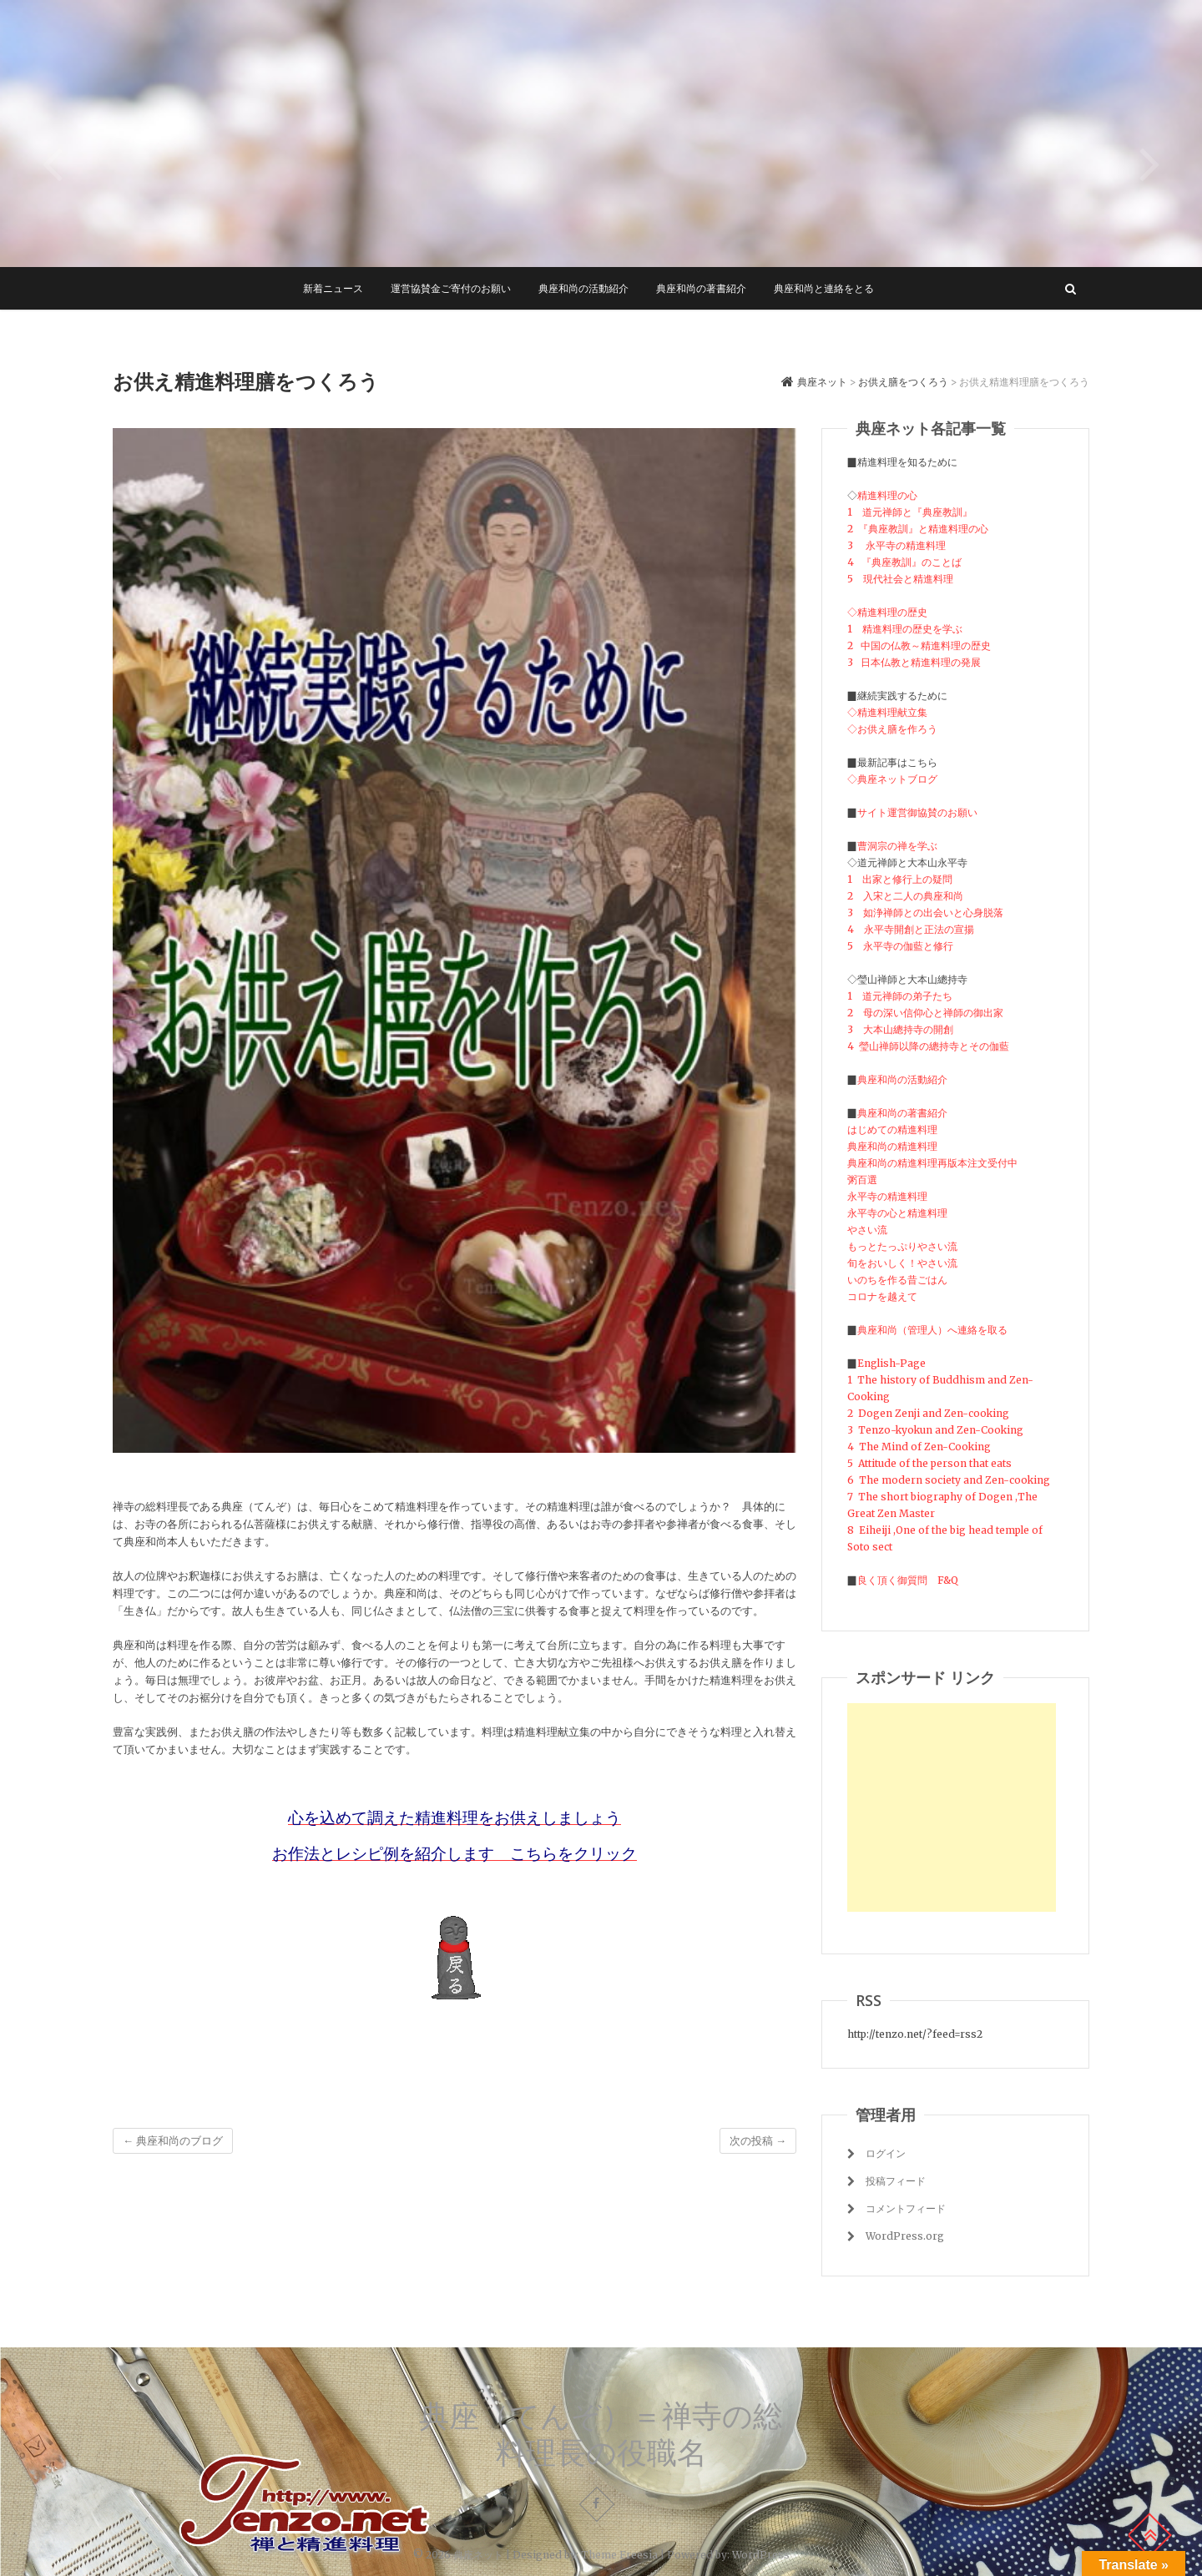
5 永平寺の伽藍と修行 (900, 946)
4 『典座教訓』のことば (904, 562)
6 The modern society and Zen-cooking (948, 1480)
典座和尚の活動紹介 (583, 288)
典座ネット (478, 2554)
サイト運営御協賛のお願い (917, 812)
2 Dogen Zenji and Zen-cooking (928, 1413)
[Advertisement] (951, 1807)
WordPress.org (905, 2236)
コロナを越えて (882, 1296)
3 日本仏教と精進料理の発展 (914, 662)
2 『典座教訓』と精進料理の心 (917, 528)
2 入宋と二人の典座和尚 (905, 896)
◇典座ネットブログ (892, 779)
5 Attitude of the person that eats (929, 1463)
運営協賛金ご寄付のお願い (451, 288)
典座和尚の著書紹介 (701, 288)
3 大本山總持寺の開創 (900, 1029)
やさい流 (867, 1229)
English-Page (891, 1363)
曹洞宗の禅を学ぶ (897, 845)
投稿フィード (896, 2181)
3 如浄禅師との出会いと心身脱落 (925, 912)
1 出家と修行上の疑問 (899, 879)
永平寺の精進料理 (887, 1196)
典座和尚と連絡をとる (824, 288)
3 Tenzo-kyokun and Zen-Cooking (936, 1430)
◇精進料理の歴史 (887, 612)
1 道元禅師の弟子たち (899, 996)
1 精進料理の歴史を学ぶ (904, 629)
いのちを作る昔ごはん (897, 1279)
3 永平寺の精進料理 (896, 545)
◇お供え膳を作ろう (892, 729)
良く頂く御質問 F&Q (907, 1580)
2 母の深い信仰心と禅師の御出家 (925, 1012)
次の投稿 (758, 2141)
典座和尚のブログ (173, 2141)
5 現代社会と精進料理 (900, 578)
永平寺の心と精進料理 (897, 1213)
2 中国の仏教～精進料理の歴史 (919, 645)
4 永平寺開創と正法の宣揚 (910, 929)
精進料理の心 (887, 495)
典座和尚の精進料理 (892, 1146)
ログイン (886, 2153)
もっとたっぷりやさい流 (902, 1246)
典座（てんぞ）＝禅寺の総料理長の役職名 (601, 2434)
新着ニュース (333, 288)
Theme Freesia (619, 2554)
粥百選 (862, 1179)
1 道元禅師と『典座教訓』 (909, 512)
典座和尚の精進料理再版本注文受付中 (932, 1163)
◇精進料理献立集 (887, 712)
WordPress (761, 2554)
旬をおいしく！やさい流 (902, 1263)
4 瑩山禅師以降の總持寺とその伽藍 (928, 1046)
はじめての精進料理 (892, 1129)
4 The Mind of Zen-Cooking (919, 1446)
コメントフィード (906, 2208)
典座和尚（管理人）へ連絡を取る (932, 1329)
